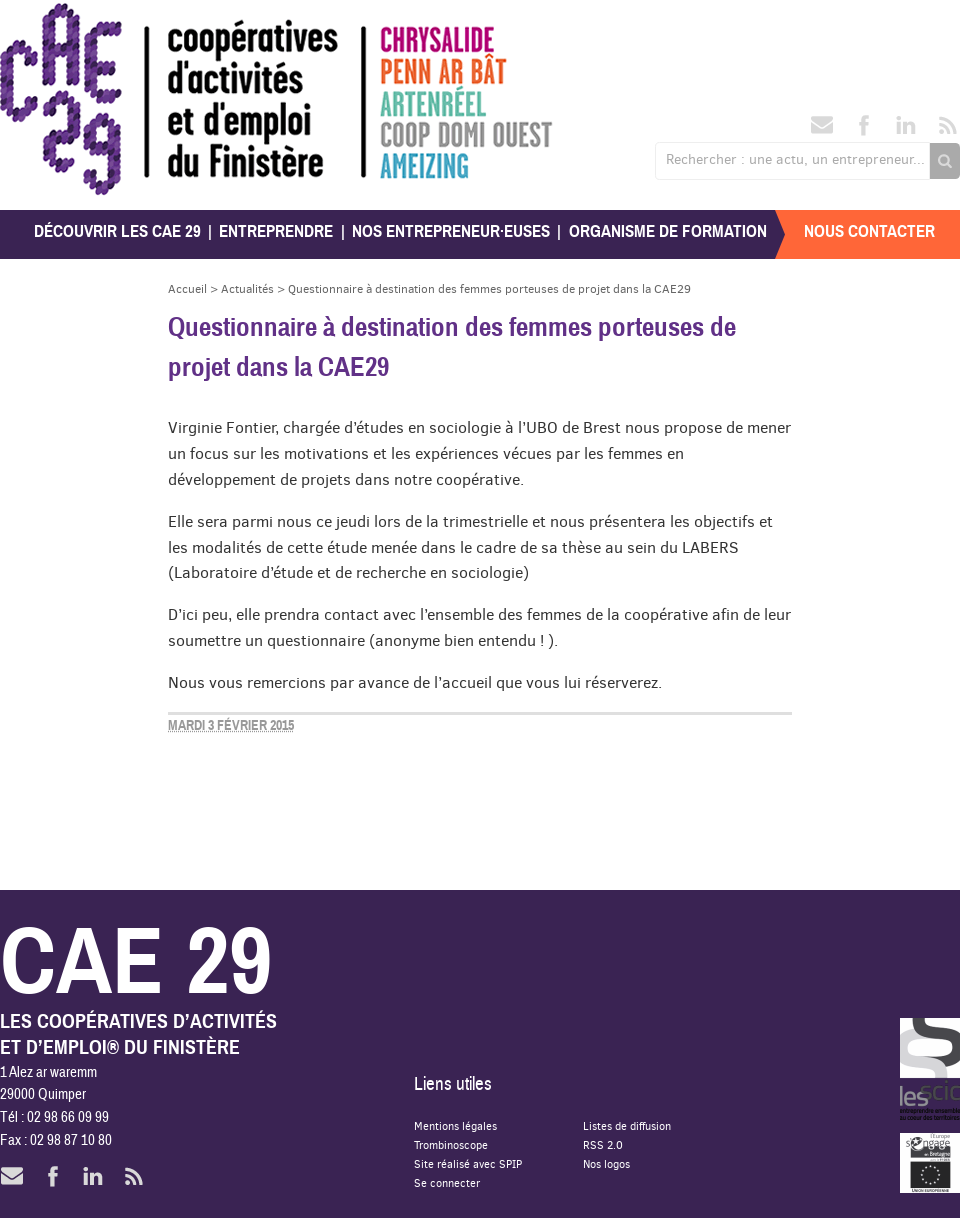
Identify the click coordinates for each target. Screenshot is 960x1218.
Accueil (187, 288)
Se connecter (447, 1182)
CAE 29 (43, 22)
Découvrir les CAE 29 (117, 231)
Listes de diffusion (627, 1125)
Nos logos (606, 1163)
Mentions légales (455, 1125)
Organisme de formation (668, 231)
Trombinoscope (451, 1144)
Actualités (247, 288)
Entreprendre (276, 231)
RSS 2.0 (603, 1144)
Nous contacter (869, 231)
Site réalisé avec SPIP (468, 1163)
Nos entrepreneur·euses (451, 231)
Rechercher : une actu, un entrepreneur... (795, 159)
